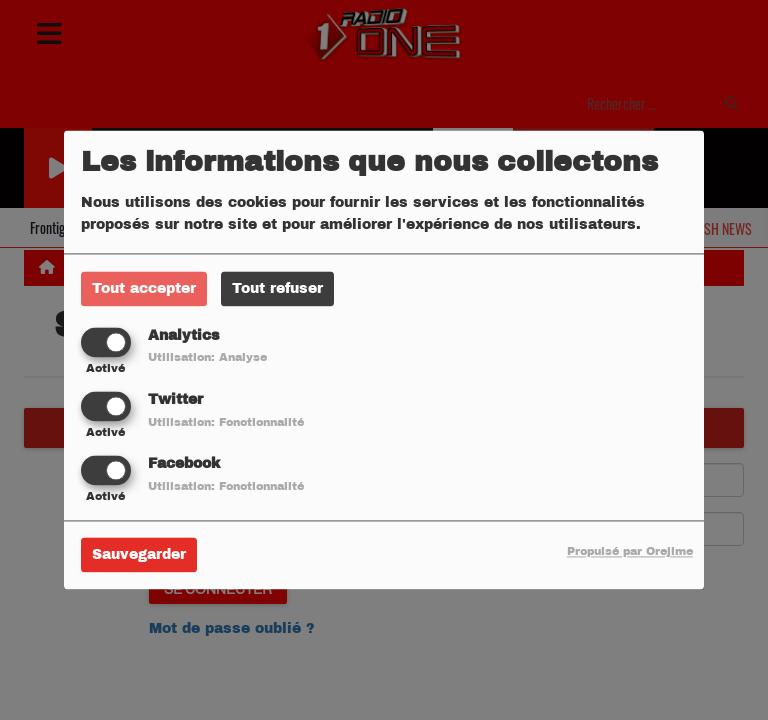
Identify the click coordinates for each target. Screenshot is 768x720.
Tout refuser (277, 288)
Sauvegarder (139, 555)
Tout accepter (144, 288)
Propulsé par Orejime (630, 552)
